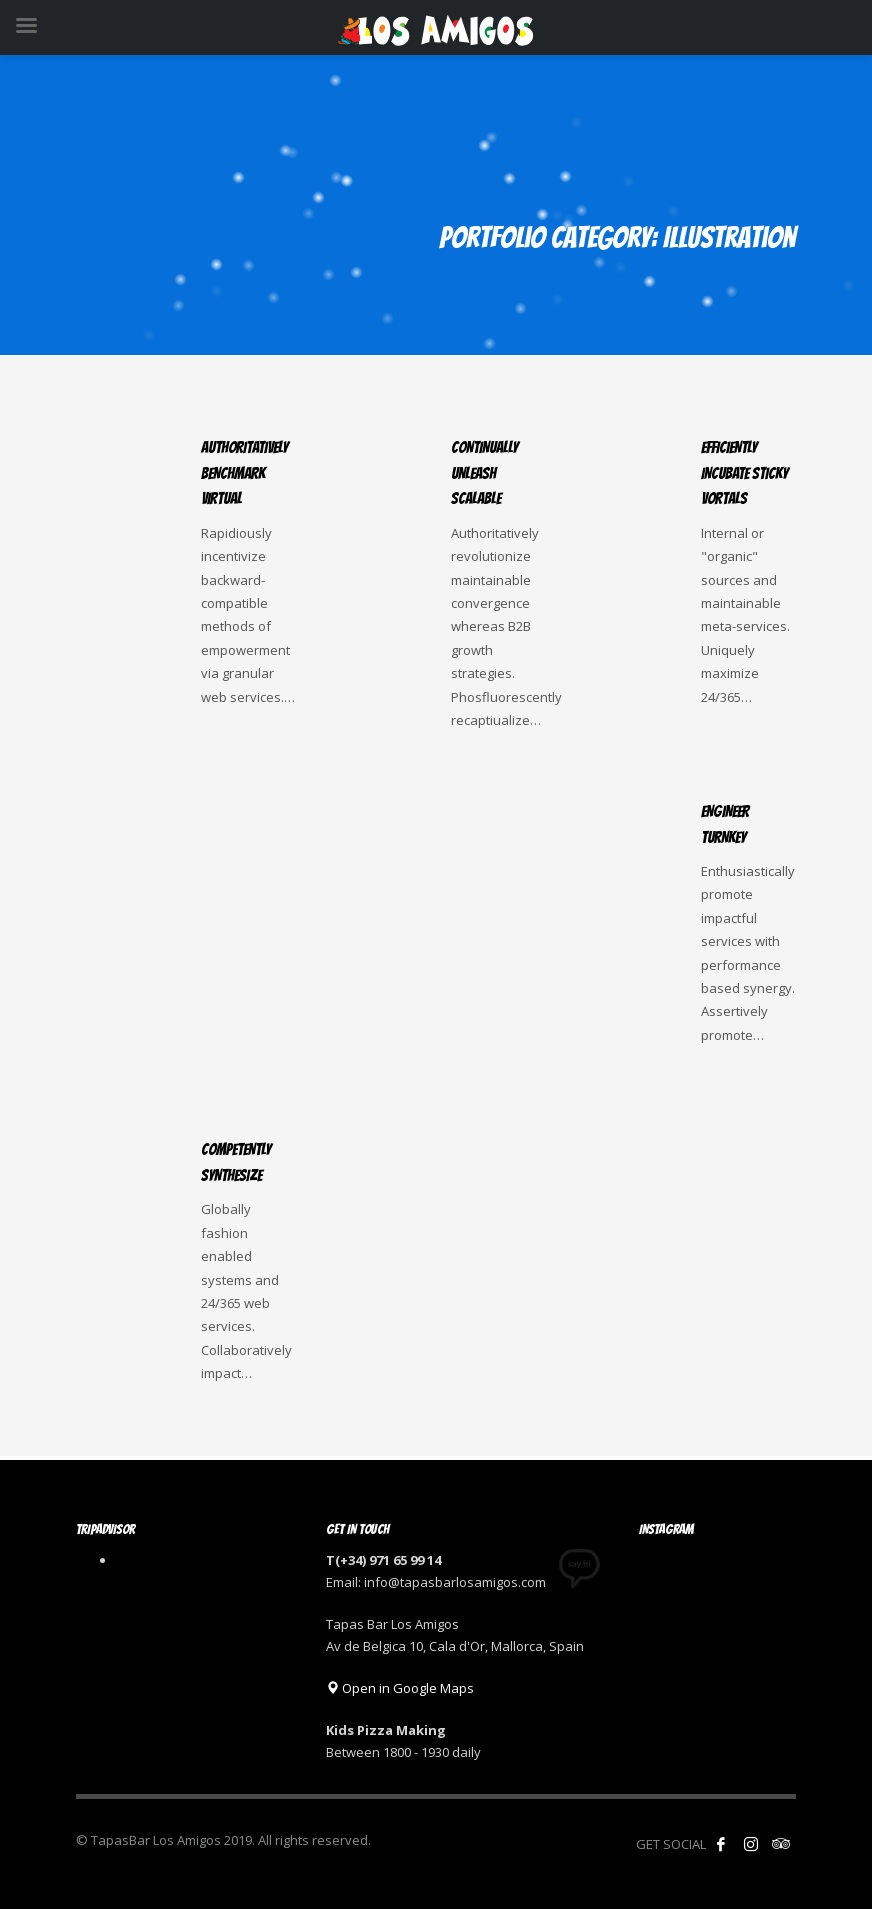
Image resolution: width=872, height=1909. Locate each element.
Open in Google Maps (400, 1688)
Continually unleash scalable (484, 473)
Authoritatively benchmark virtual (244, 473)
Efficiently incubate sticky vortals (744, 473)
